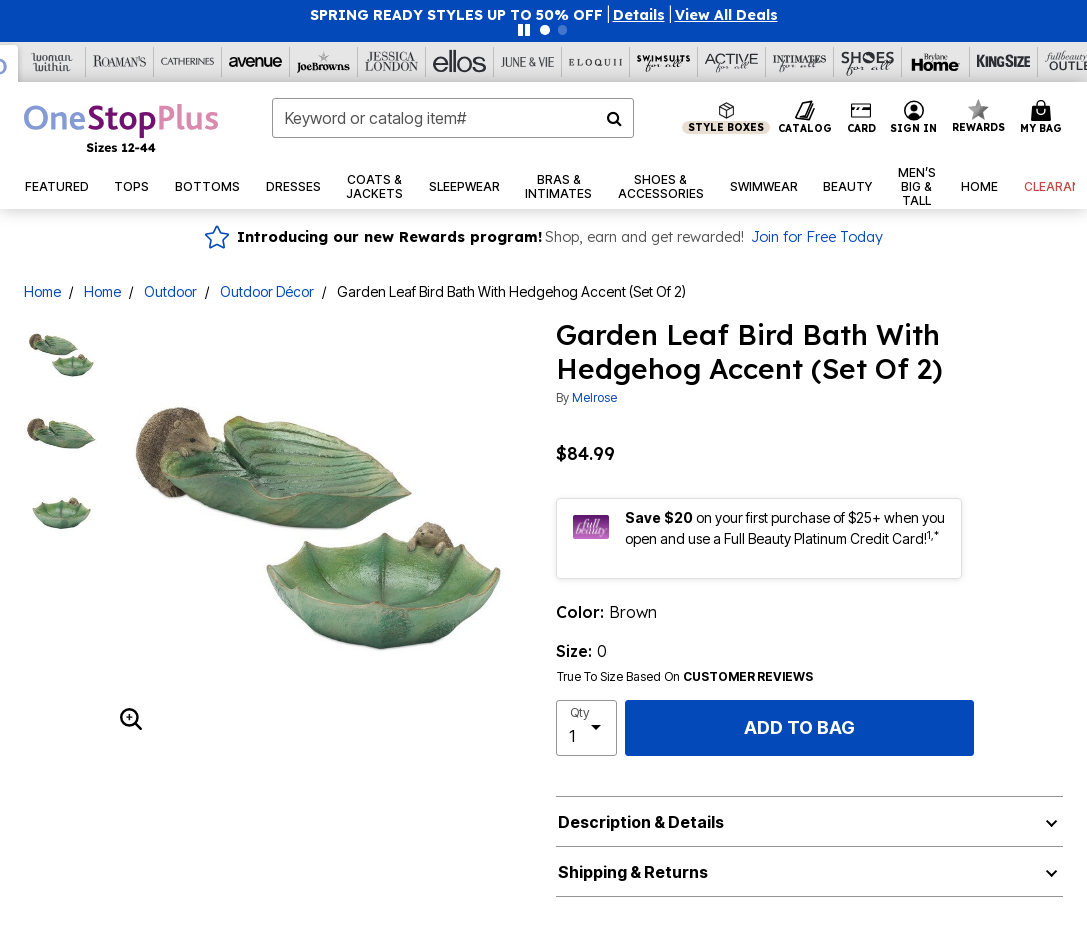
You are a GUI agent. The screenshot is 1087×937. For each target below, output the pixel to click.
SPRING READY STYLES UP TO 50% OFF (456, 15)
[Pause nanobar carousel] (524, 30)
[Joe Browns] (324, 62)
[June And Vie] (528, 62)
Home (42, 291)
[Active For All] (732, 62)
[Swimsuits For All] (664, 62)
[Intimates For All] (800, 62)
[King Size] (1004, 62)
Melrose (594, 397)
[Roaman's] (120, 62)
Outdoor (170, 291)
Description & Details (641, 822)
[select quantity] (587, 728)
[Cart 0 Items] (1044, 118)
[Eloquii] (596, 62)
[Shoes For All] (868, 62)
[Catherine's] (188, 62)
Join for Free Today (817, 237)
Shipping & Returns (633, 872)
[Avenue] (256, 62)
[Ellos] (460, 62)
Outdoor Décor (267, 291)
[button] (639, 15)
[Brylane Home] (936, 62)
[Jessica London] (392, 62)
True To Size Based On (685, 677)
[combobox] (453, 118)
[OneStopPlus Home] (121, 128)
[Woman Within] (52, 62)
